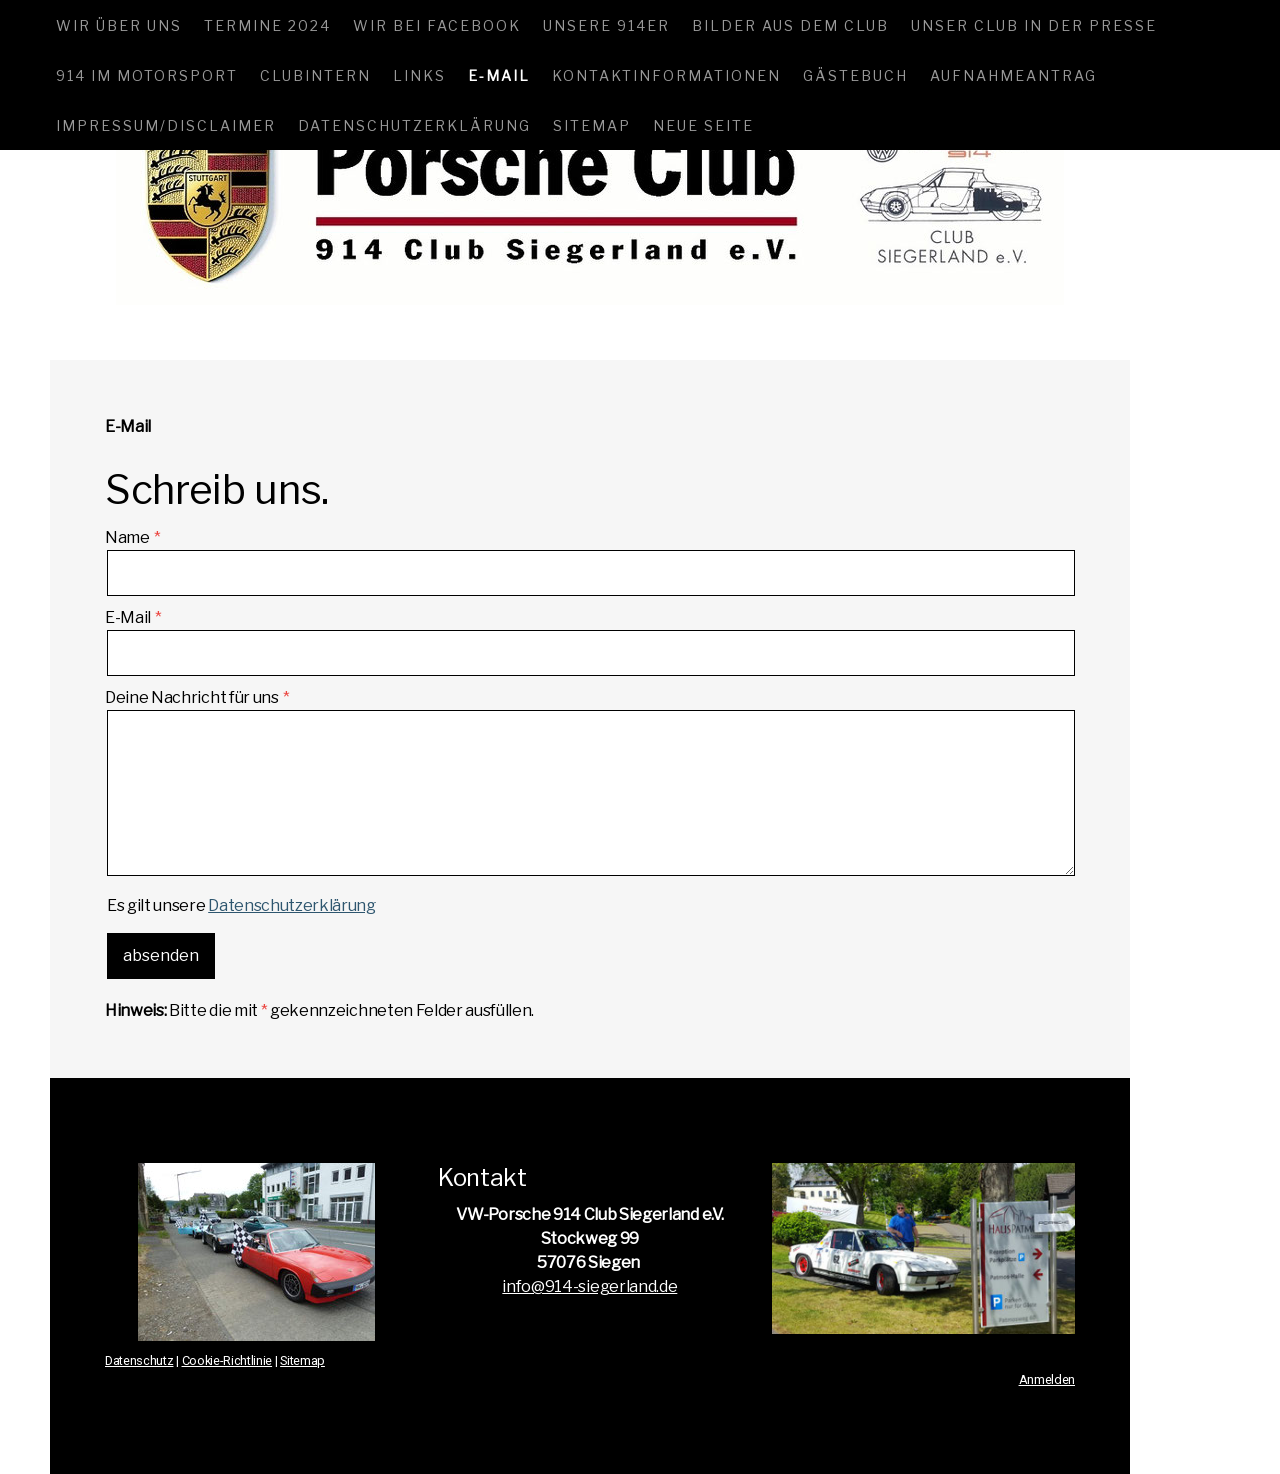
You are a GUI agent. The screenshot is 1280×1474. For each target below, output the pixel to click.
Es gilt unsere (241, 905)
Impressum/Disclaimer (166, 125)
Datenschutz (139, 1360)
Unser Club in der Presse (1034, 25)
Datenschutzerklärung (414, 125)
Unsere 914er (606, 25)
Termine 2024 (267, 25)
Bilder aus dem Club (790, 25)
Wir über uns (119, 25)
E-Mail (499, 75)
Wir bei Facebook (437, 25)
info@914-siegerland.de (589, 1286)
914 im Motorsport (147, 75)
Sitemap (592, 125)
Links (419, 75)
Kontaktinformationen (666, 75)
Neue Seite (703, 125)
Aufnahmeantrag (1013, 75)
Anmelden (1047, 1379)
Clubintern (315, 75)
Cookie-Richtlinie (227, 1360)
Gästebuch (855, 75)
